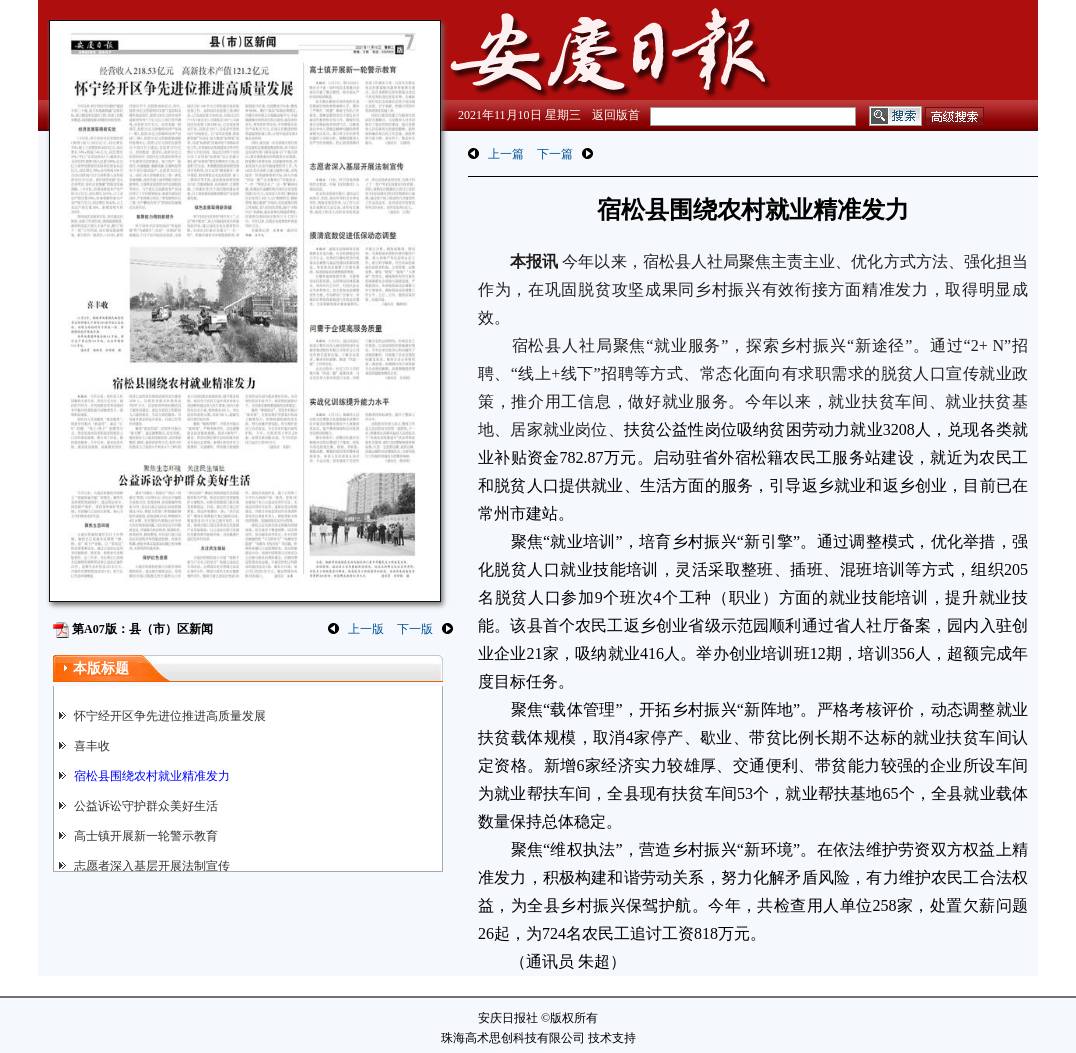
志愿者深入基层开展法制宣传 (152, 866)
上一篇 (506, 154)
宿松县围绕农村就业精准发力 (152, 776)
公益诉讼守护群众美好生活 (146, 806)
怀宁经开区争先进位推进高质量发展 (170, 716)
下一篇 (555, 154)
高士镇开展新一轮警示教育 (146, 836)
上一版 (366, 629)
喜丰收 (92, 746)
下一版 (415, 629)
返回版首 (616, 115)
